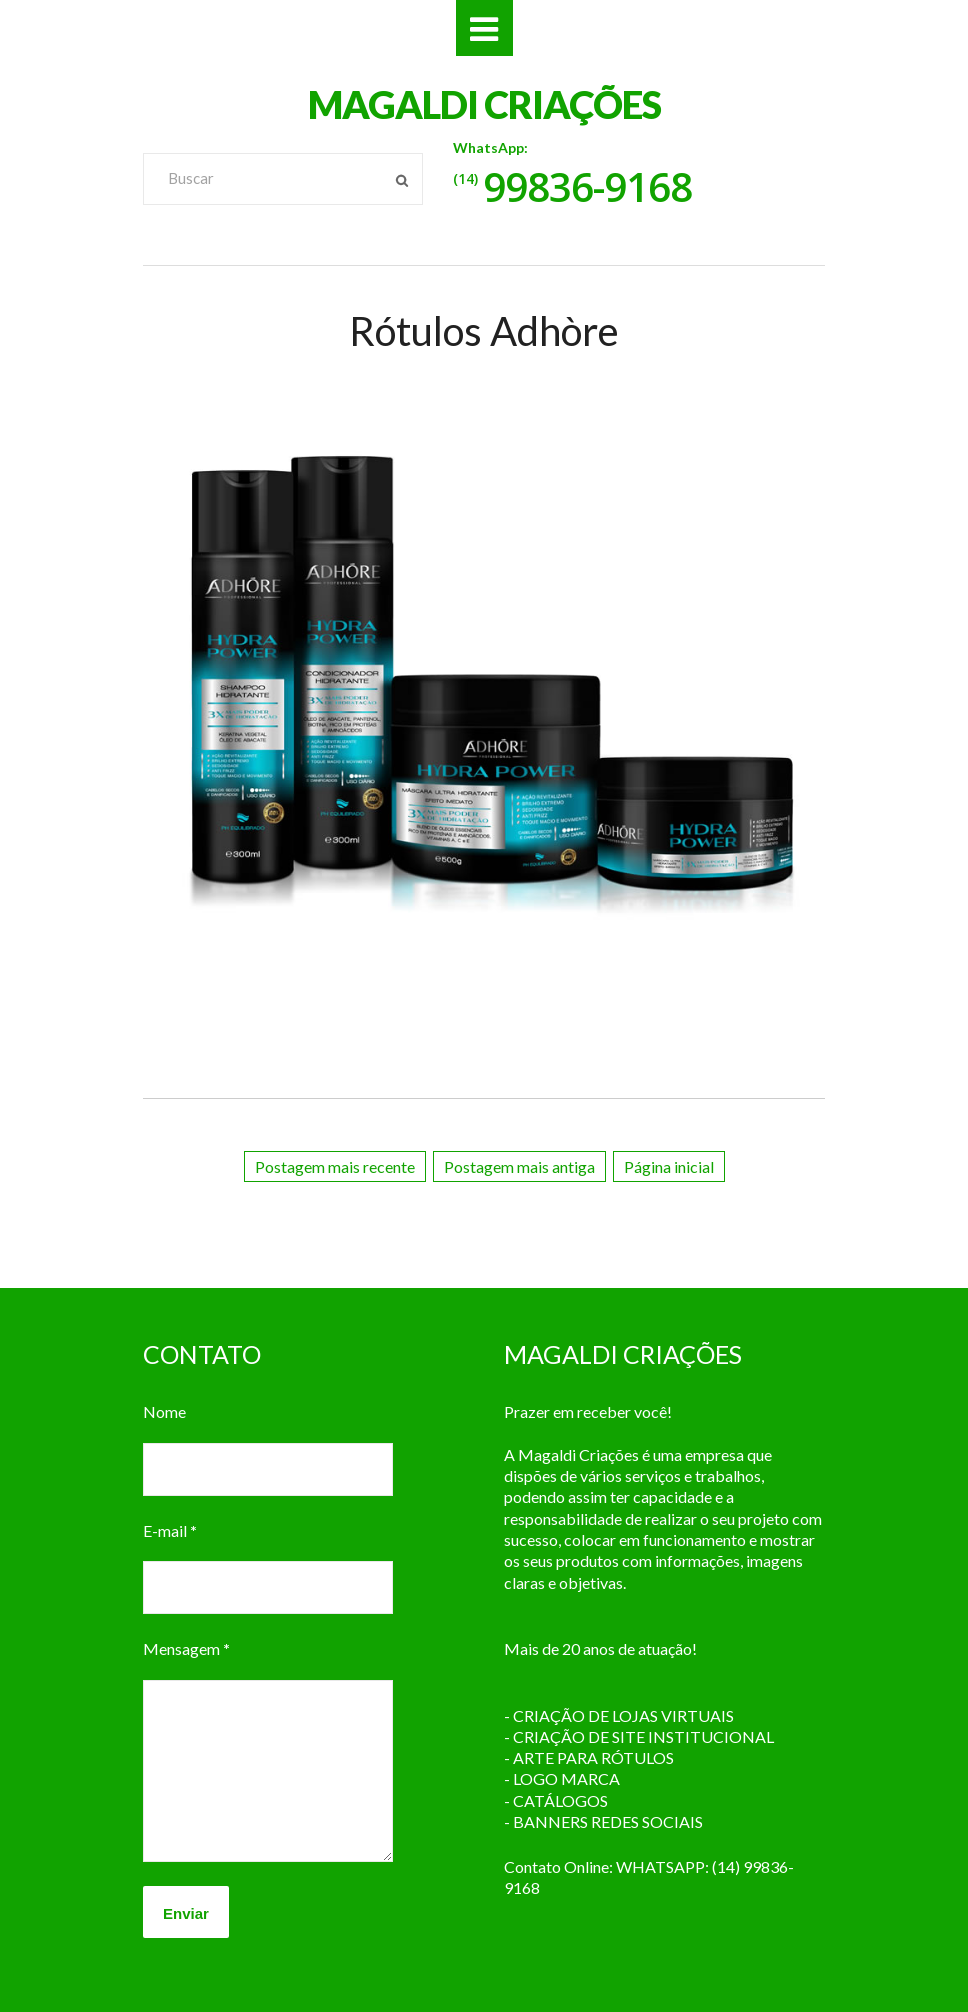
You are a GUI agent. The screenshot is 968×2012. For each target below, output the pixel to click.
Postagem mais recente (335, 1166)
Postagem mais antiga (519, 1166)
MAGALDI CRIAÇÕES (484, 104)
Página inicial (669, 1166)
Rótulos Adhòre (484, 331)
